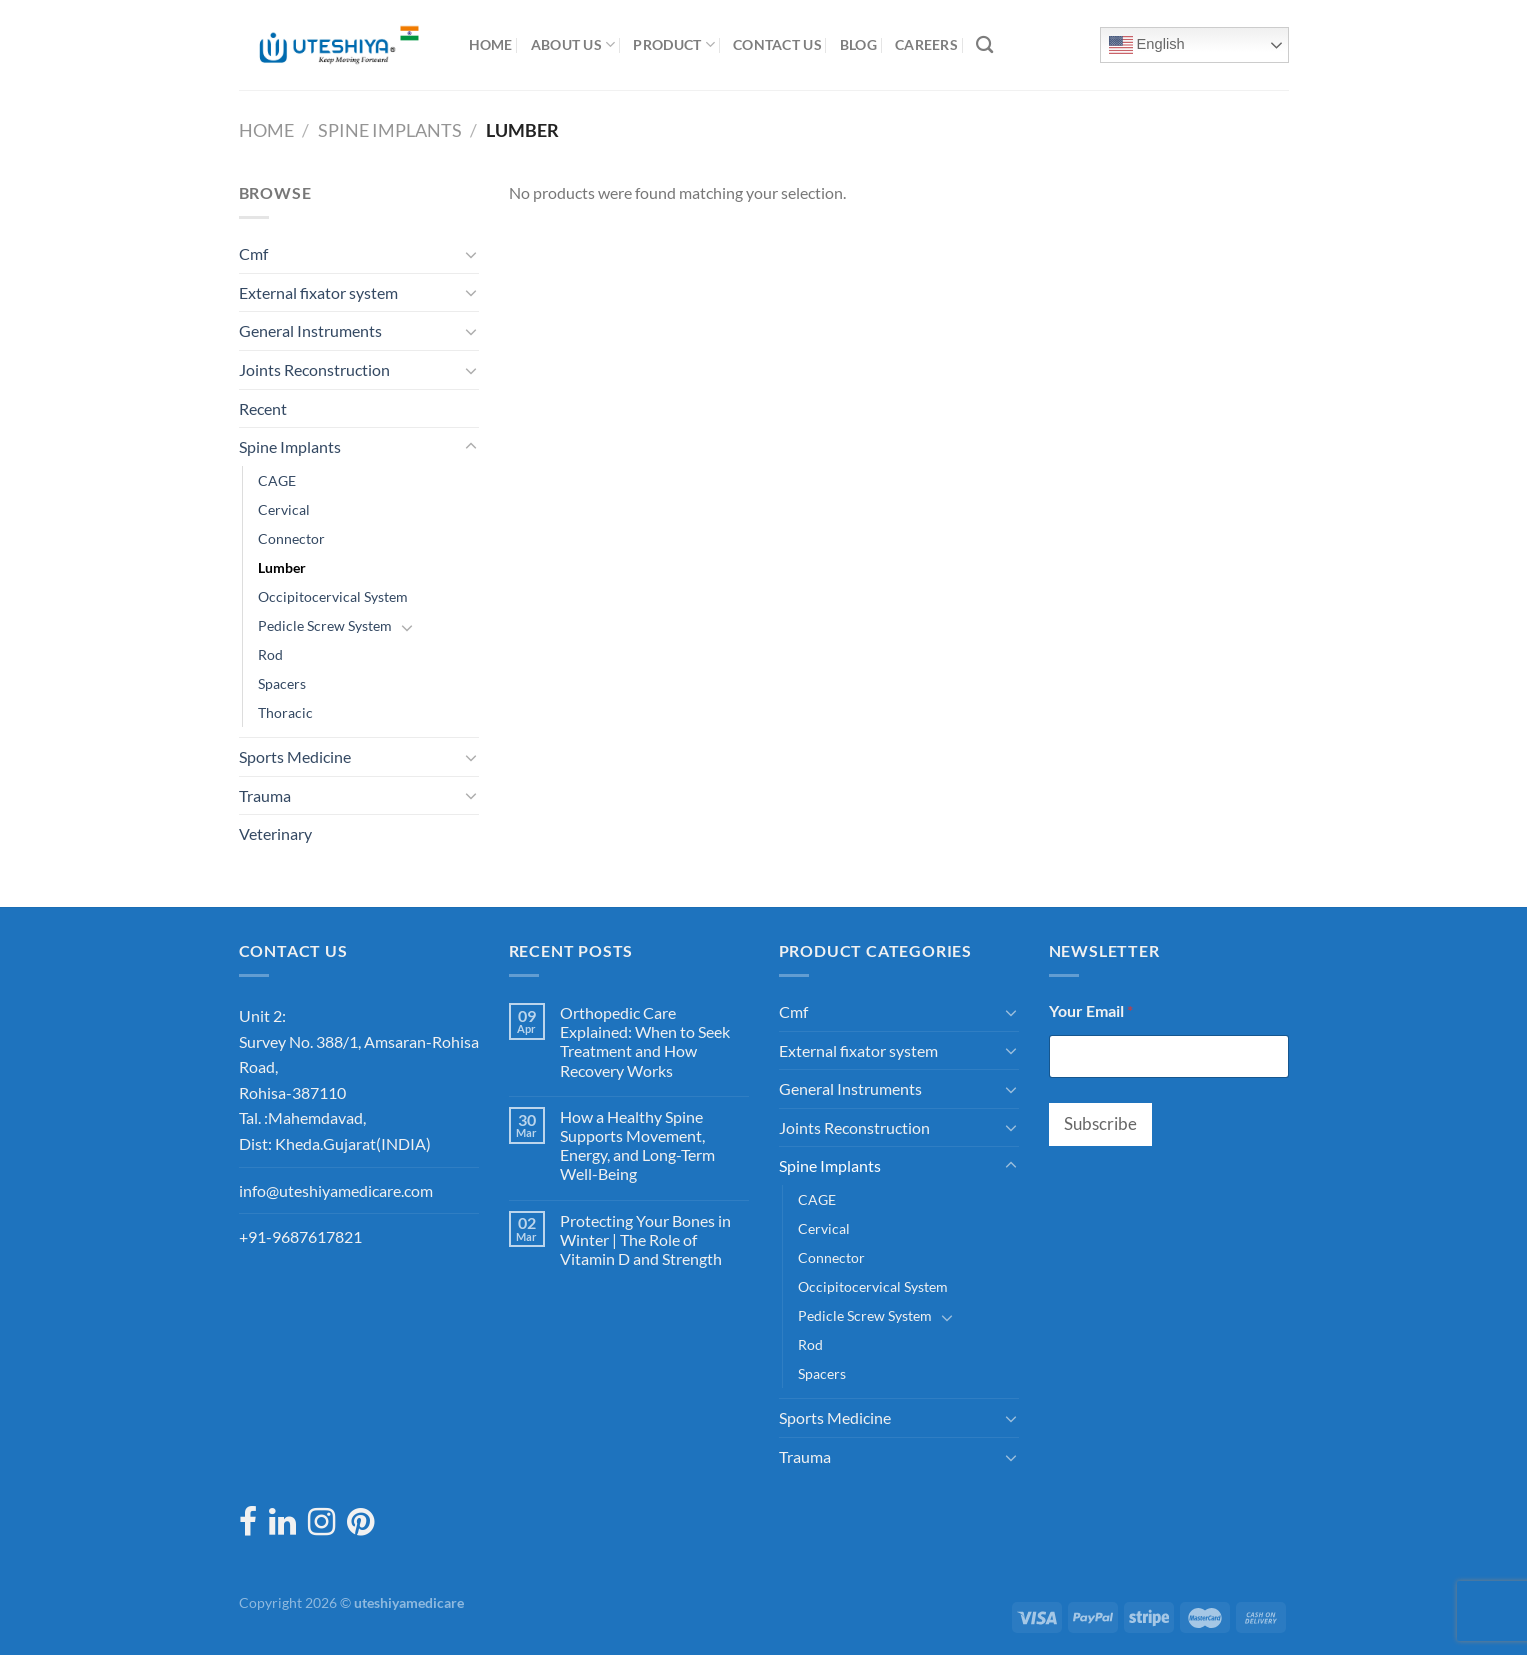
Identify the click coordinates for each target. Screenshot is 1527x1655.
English (1147, 45)
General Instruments (310, 330)
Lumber (282, 567)
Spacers (282, 683)
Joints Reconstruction (314, 369)
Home (491, 44)
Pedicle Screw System (325, 625)
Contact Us (777, 44)
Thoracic (285, 712)
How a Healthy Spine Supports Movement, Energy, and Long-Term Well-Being (637, 1145)
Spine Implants (390, 130)
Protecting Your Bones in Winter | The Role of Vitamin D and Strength (645, 1239)
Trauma (265, 795)
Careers (926, 44)
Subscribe (1100, 1123)
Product (674, 44)
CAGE (277, 480)
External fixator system (318, 292)
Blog (858, 44)
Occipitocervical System (333, 596)
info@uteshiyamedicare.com (336, 1190)
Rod (270, 654)
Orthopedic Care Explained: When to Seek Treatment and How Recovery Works (645, 1041)
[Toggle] (471, 254)
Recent (263, 408)
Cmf (253, 253)
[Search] (984, 45)
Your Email (1091, 1010)
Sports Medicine (295, 756)
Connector (291, 538)
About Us (573, 44)
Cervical (284, 509)
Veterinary (275, 833)
